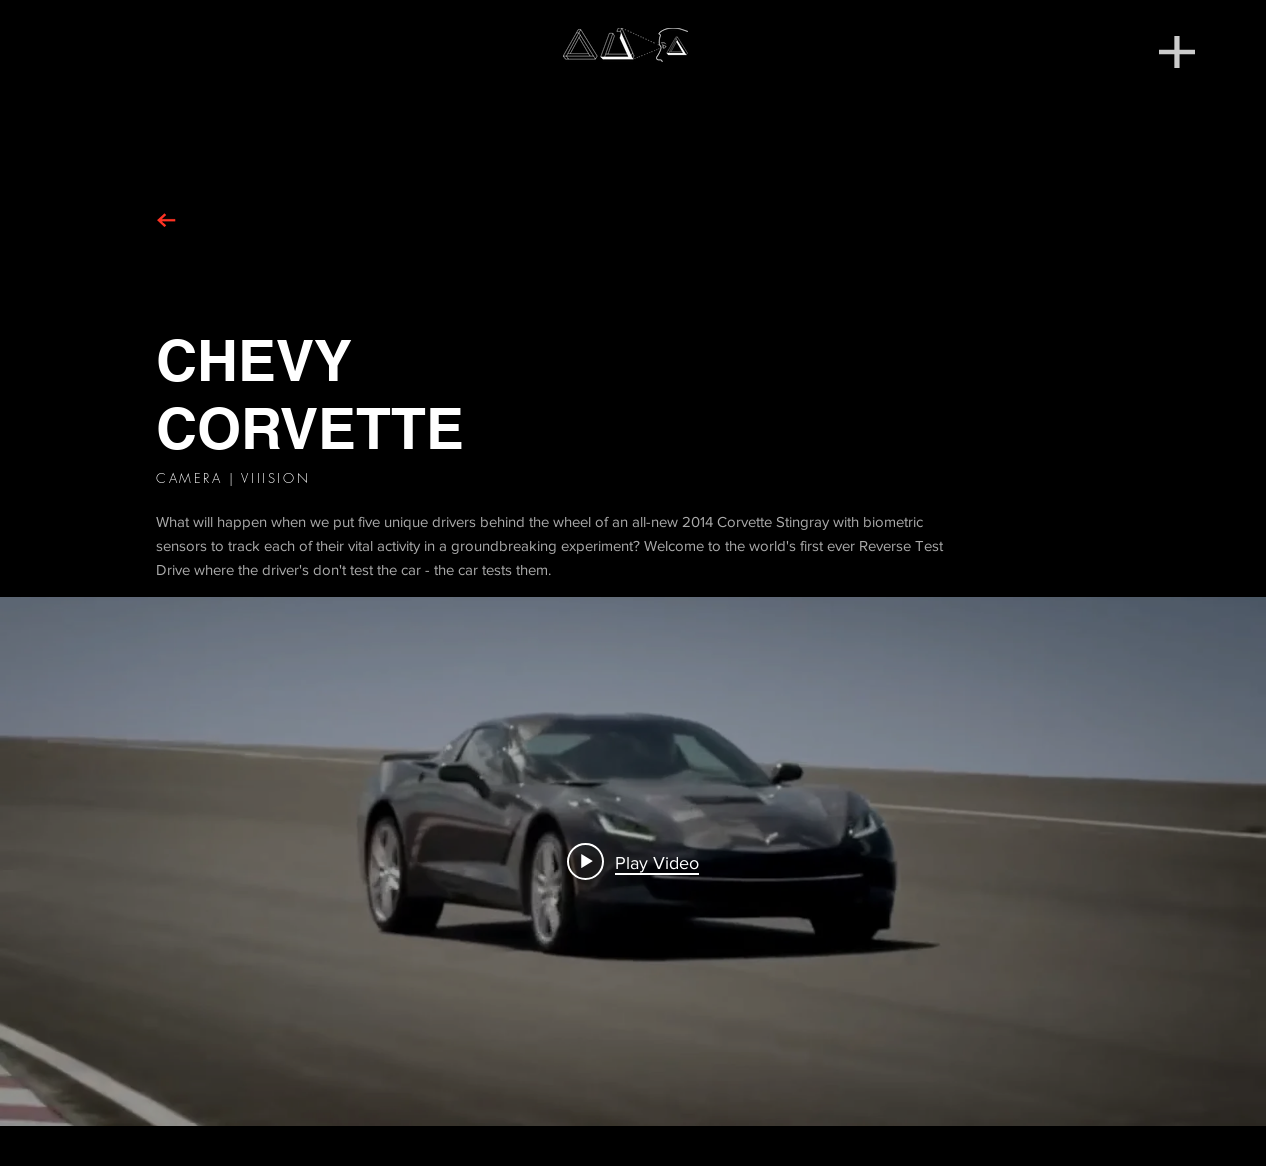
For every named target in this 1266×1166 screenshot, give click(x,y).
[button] (1177, 52)
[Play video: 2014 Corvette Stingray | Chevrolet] (633, 862)
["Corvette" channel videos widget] (633, 861)
